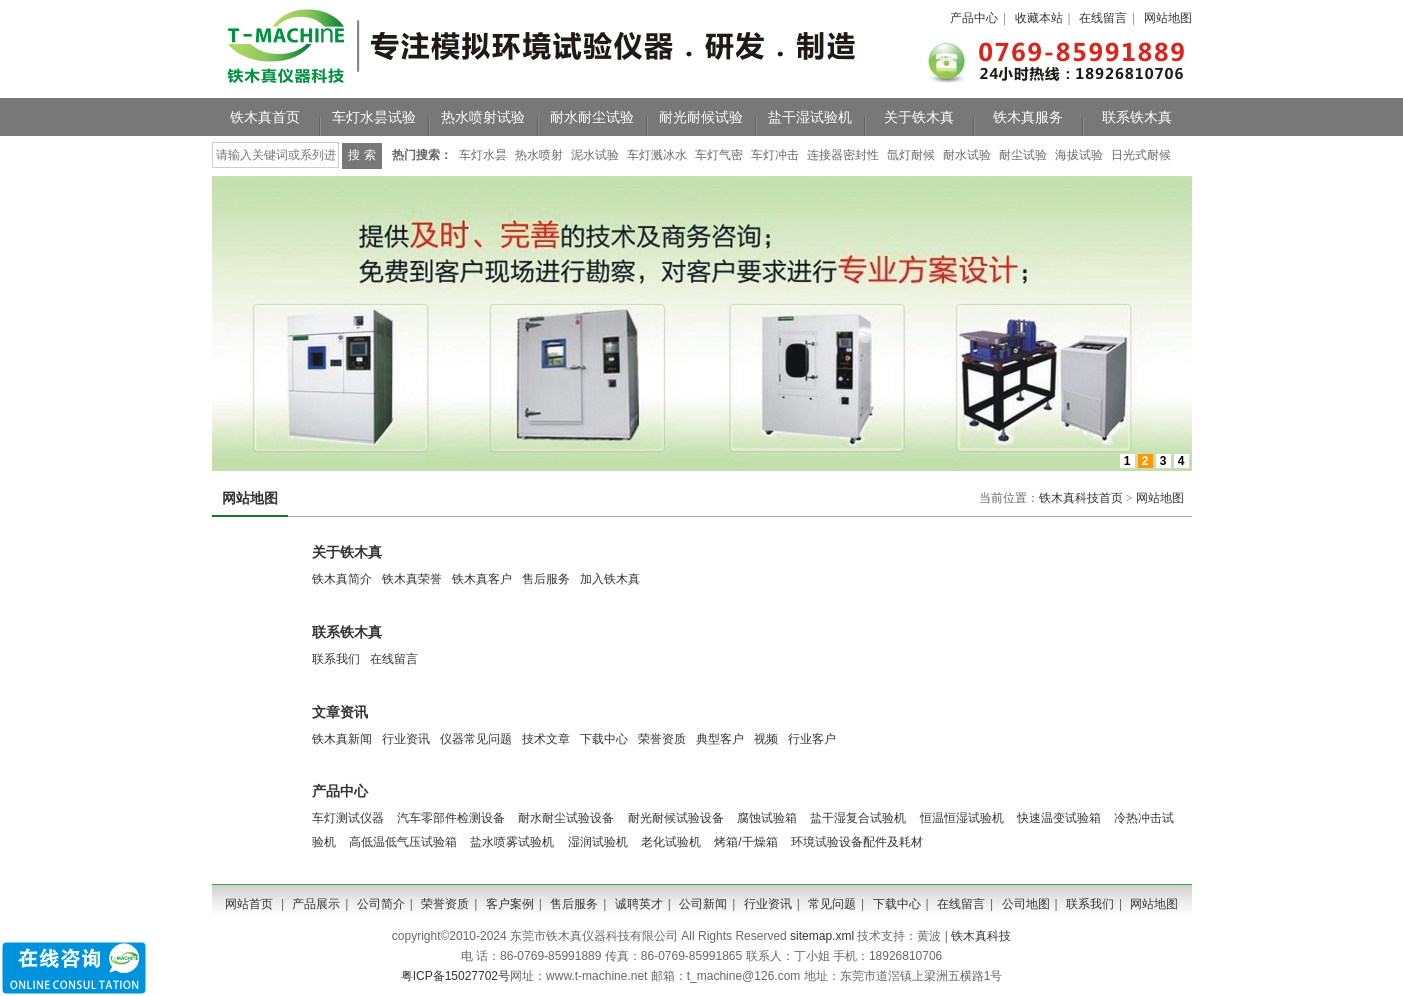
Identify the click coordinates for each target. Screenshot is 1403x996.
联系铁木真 (1137, 117)
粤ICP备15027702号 (455, 976)
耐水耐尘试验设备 (566, 818)
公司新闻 (703, 904)
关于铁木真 (919, 117)
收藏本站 (1039, 18)
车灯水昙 (483, 155)
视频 (766, 739)
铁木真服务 (1028, 117)
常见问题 (832, 904)
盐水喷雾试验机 (512, 842)
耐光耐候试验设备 (676, 818)
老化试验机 (671, 842)
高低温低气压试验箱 (403, 842)
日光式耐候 (1141, 155)
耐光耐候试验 (701, 117)
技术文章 (546, 739)
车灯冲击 (775, 155)
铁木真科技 (981, 936)
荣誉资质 (662, 739)
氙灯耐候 (911, 155)
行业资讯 (406, 739)
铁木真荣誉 (412, 579)
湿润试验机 (598, 842)
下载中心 (604, 739)
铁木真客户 (482, 579)
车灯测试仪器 (348, 818)
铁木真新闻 (342, 739)
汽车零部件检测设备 (451, 818)
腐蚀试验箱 (767, 818)
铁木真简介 (342, 579)
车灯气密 (719, 155)
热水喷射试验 (483, 117)
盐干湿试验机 (810, 117)
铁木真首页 (265, 117)
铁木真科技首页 (1081, 498)
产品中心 (974, 18)
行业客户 (812, 739)
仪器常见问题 (476, 739)
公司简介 (381, 904)
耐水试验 (967, 155)
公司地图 (1026, 904)
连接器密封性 (843, 155)
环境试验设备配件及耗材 (857, 842)
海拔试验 (1079, 155)
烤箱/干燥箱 (745, 842)
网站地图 (1168, 18)
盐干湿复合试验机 (858, 818)
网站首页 (249, 904)
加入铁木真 (610, 579)
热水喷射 (539, 155)
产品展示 (316, 904)
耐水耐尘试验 (592, 117)
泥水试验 (595, 155)
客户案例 (510, 904)
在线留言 (1103, 18)
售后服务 (546, 579)
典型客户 (720, 739)
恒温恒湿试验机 (962, 818)
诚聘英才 (639, 904)
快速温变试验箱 (1059, 818)
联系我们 (336, 659)
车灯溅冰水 (657, 155)
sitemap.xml (822, 936)
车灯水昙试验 (374, 117)
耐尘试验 (1023, 155)
